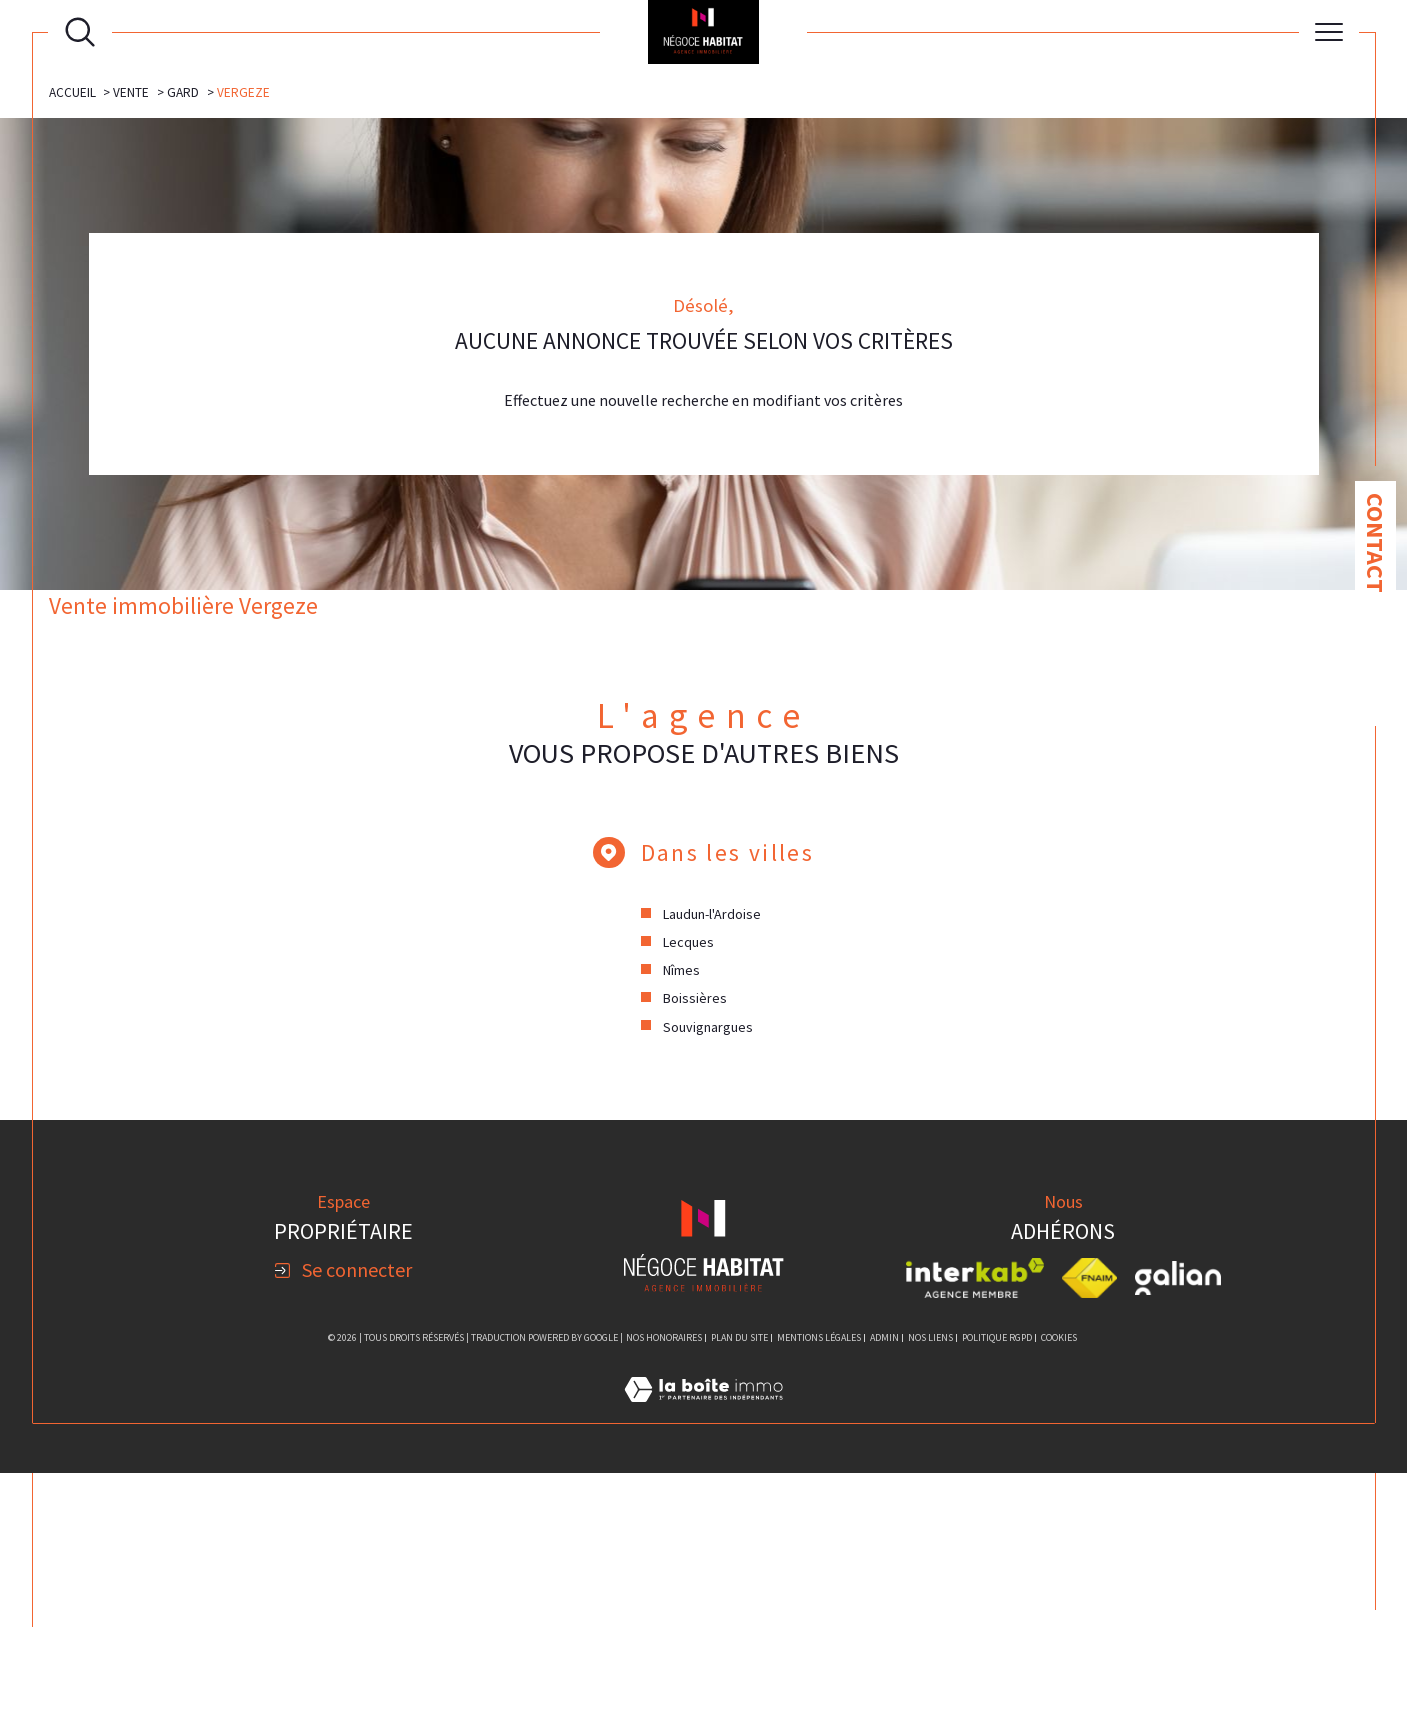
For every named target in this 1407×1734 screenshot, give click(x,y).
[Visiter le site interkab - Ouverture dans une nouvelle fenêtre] (975, 1539)
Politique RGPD (997, 1597)
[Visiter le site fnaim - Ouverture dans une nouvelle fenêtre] (1089, 1539)
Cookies (1059, 1598)
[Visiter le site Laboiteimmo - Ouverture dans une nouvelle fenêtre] (703, 1672)
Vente (132, 348)
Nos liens (930, 1597)
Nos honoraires (664, 1597)
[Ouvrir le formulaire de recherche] (80, 32)
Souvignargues (709, 1286)
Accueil (72, 348)
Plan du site (739, 1597)
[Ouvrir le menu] (1329, 32)
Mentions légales (819, 1597)
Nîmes (682, 1230)
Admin (884, 1597)
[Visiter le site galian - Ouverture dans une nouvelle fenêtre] (1178, 1539)
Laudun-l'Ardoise (713, 1173)
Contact (1375, 543)
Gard (184, 348)
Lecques (689, 1201)
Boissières (696, 1258)
